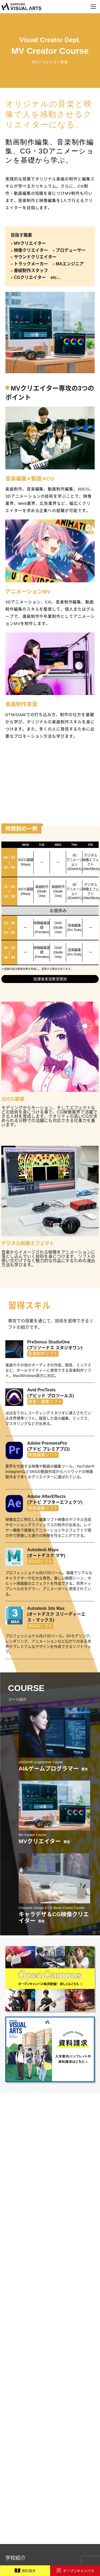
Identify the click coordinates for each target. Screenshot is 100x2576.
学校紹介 (15, 2558)
